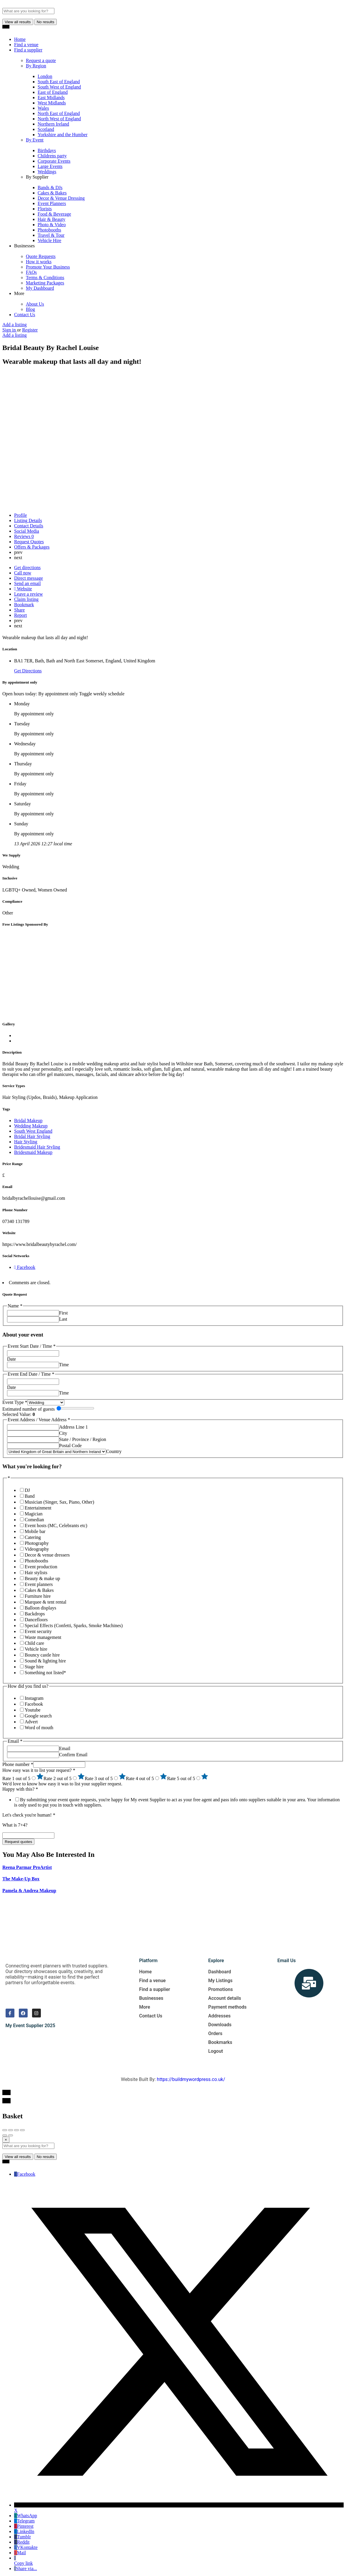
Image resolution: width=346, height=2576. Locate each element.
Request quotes (18, 1841)
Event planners (39, 1584)
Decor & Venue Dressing (61, 198)
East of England (53, 92)
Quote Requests (41, 256)
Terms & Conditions (45, 277)
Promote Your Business (48, 266)
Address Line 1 (73, 1426)
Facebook (34, 1704)
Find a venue (26, 44)
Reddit (22, 2542)
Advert (31, 1721)
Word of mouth (39, 1727)
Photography (37, 1543)
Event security (38, 1631)
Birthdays (47, 150)
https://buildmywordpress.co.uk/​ (191, 2079)
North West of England (59, 118)
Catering (33, 1537)
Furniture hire (38, 1596)
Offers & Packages (32, 546)
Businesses (24, 245)
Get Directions (28, 670)
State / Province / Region (82, 1439)
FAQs (31, 272)
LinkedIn (24, 2531)
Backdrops (35, 1613)
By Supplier (37, 176)
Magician (33, 1513)
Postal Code (70, 1445)
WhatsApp (25, 2515)
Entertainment (38, 1507)
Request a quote (41, 60)
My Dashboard (40, 288)
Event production (41, 1566)
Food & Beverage (54, 213)
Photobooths (49, 229)
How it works (38, 261)
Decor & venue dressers (47, 1554)
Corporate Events (54, 161)
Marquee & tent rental (45, 1601)
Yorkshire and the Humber (62, 134)
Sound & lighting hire (45, 1660)
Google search (38, 1715)
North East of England (59, 113)
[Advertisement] (173, 974)
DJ (27, 1490)
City (63, 1433)
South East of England (59, 81)
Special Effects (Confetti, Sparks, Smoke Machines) (74, 1625)
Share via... (25, 2568)
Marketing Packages (45, 282)
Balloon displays (40, 1607)
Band (30, 1496)
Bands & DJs (50, 187)
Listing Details (28, 520)
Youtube (33, 1709)
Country (113, 1451)
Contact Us (24, 314)
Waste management (43, 1637)
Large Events (50, 166)
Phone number (17, 1764)
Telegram (24, 2520)
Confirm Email (73, 1754)
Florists (45, 208)
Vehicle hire (36, 1649)
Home (20, 39)
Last (63, 1319)
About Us (35, 303)
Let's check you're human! (28, 1814)
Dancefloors (36, 1619)
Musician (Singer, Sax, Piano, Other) (59, 1501)
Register (30, 329)
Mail (20, 2552)
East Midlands (51, 97)
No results (45, 22)
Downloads (219, 2024)
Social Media (26, 531)
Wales (43, 108)
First (63, 1312)
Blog (30, 309)
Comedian (34, 1519)
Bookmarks (220, 2042)
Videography (37, 1549)
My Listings (220, 1980)
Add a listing (14, 324)
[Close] (5, 2140)
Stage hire (34, 1666)
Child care (34, 1643)
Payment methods (227, 2007)
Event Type (14, 1402)
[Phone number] (59, 1765)
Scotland (46, 129)
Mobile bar (35, 1531)
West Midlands (52, 102)
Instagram (34, 1698)
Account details (224, 1998)
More (19, 293)
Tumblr (22, 2536)
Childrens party (52, 155)
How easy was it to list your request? (38, 1770)
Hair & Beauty (51, 219)
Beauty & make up (42, 1578)
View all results (18, 22)
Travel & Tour (51, 235)
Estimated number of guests (28, 1409)
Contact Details (28, 525)
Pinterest (24, 2526)
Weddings (47, 171)
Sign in (9, 329)
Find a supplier (28, 49)
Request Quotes (29, 541)
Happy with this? (20, 1789)
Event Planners (52, 203)
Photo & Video (52, 224)
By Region (36, 65)
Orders (215, 2033)
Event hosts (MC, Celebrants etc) (56, 1525)
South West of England (59, 86)
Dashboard (219, 1972)
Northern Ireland (53, 123)
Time (64, 1364)
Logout (215, 2051)
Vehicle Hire (49, 240)
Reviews (24, 536)
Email (64, 1748)
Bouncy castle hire (42, 1654)
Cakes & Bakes (52, 192)
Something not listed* (45, 1672)
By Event (35, 139)
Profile (20, 515)
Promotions (220, 1989)
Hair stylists (36, 1572)
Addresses (219, 2016)
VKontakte (26, 2547)
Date (11, 1359)
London (45, 76)
